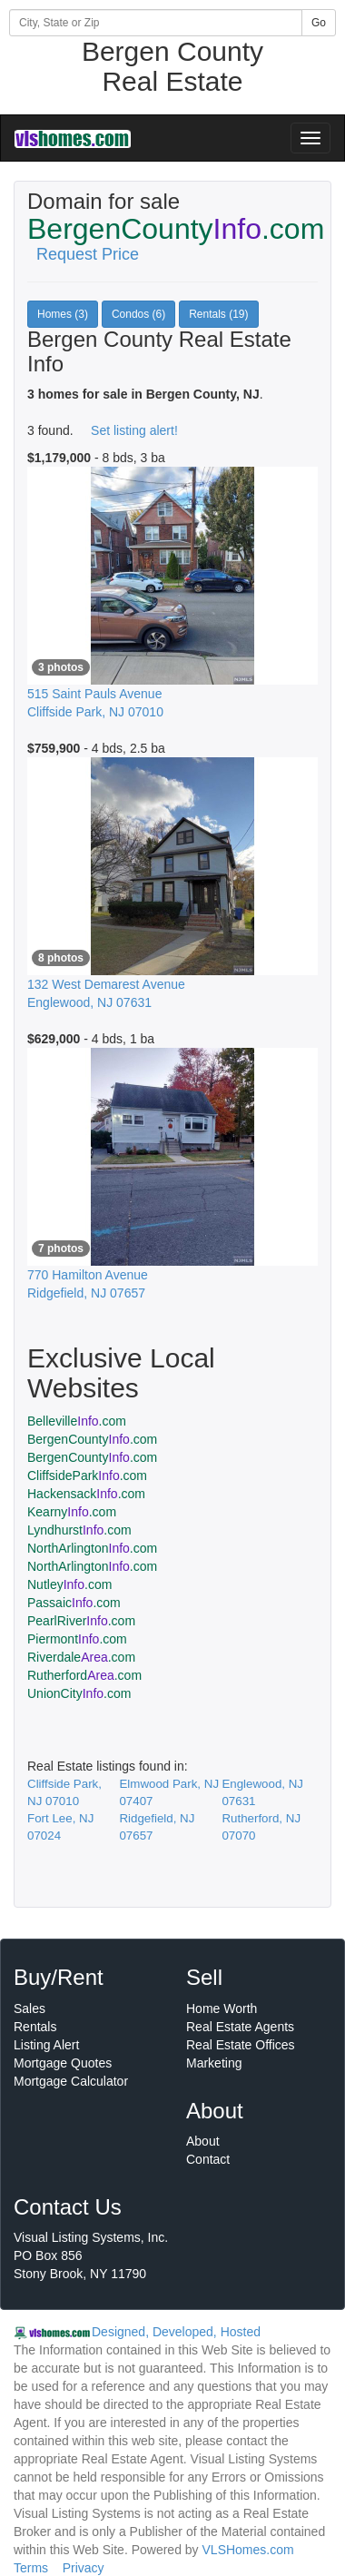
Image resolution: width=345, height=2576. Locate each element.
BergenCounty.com (92, 1439)
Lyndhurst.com (79, 1530)
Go (318, 22)
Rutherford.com (84, 1675)
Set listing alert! (134, 430)
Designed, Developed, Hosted (176, 2331)
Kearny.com (71, 1512)
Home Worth (221, 2008)
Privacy (83, 2568)
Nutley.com (69, 1584)
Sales (29, 2008)
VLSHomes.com (248, 2549)
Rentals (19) (218, 314)
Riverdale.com (81, 1657)
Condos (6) (138, 314)
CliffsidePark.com (87, 1475)
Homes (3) (62, 314)
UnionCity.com (79, 1693)
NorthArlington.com (92, 1548)
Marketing (214, 2063)
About (203, 2141)
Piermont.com (77, 1639)
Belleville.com (76, 1421)
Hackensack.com (86, 1493)
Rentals (35, 2026)
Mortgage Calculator (71, 2081)
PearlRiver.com (81, 1621)
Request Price (87, 254)
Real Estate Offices (240, 2045)
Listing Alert (46, 2045)
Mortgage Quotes (63, 2063)
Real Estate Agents (240, 2026)
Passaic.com (74, 1602)
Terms (31, 2568)
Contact (208, 2159)
